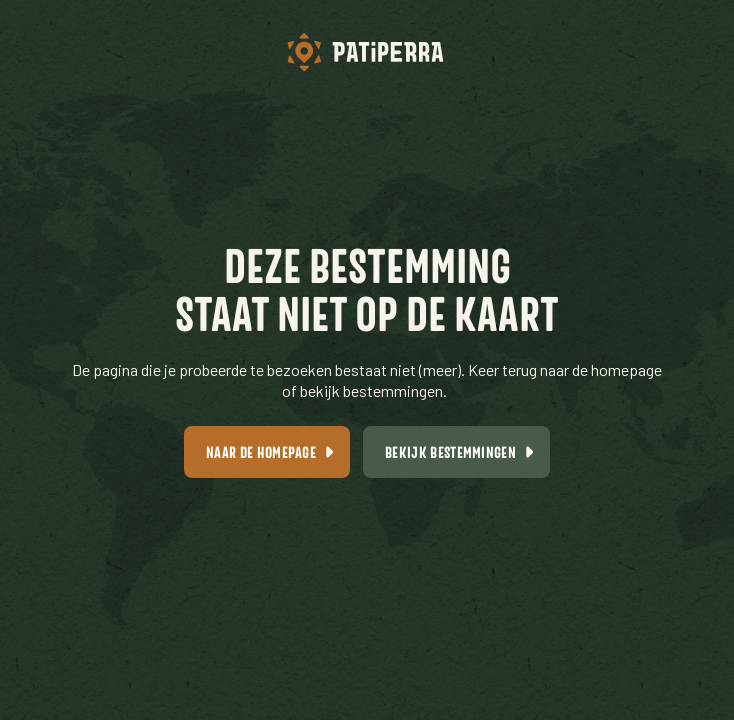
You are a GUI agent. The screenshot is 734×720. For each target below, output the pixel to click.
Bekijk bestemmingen (450, 452)
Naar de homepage (261, 452)
